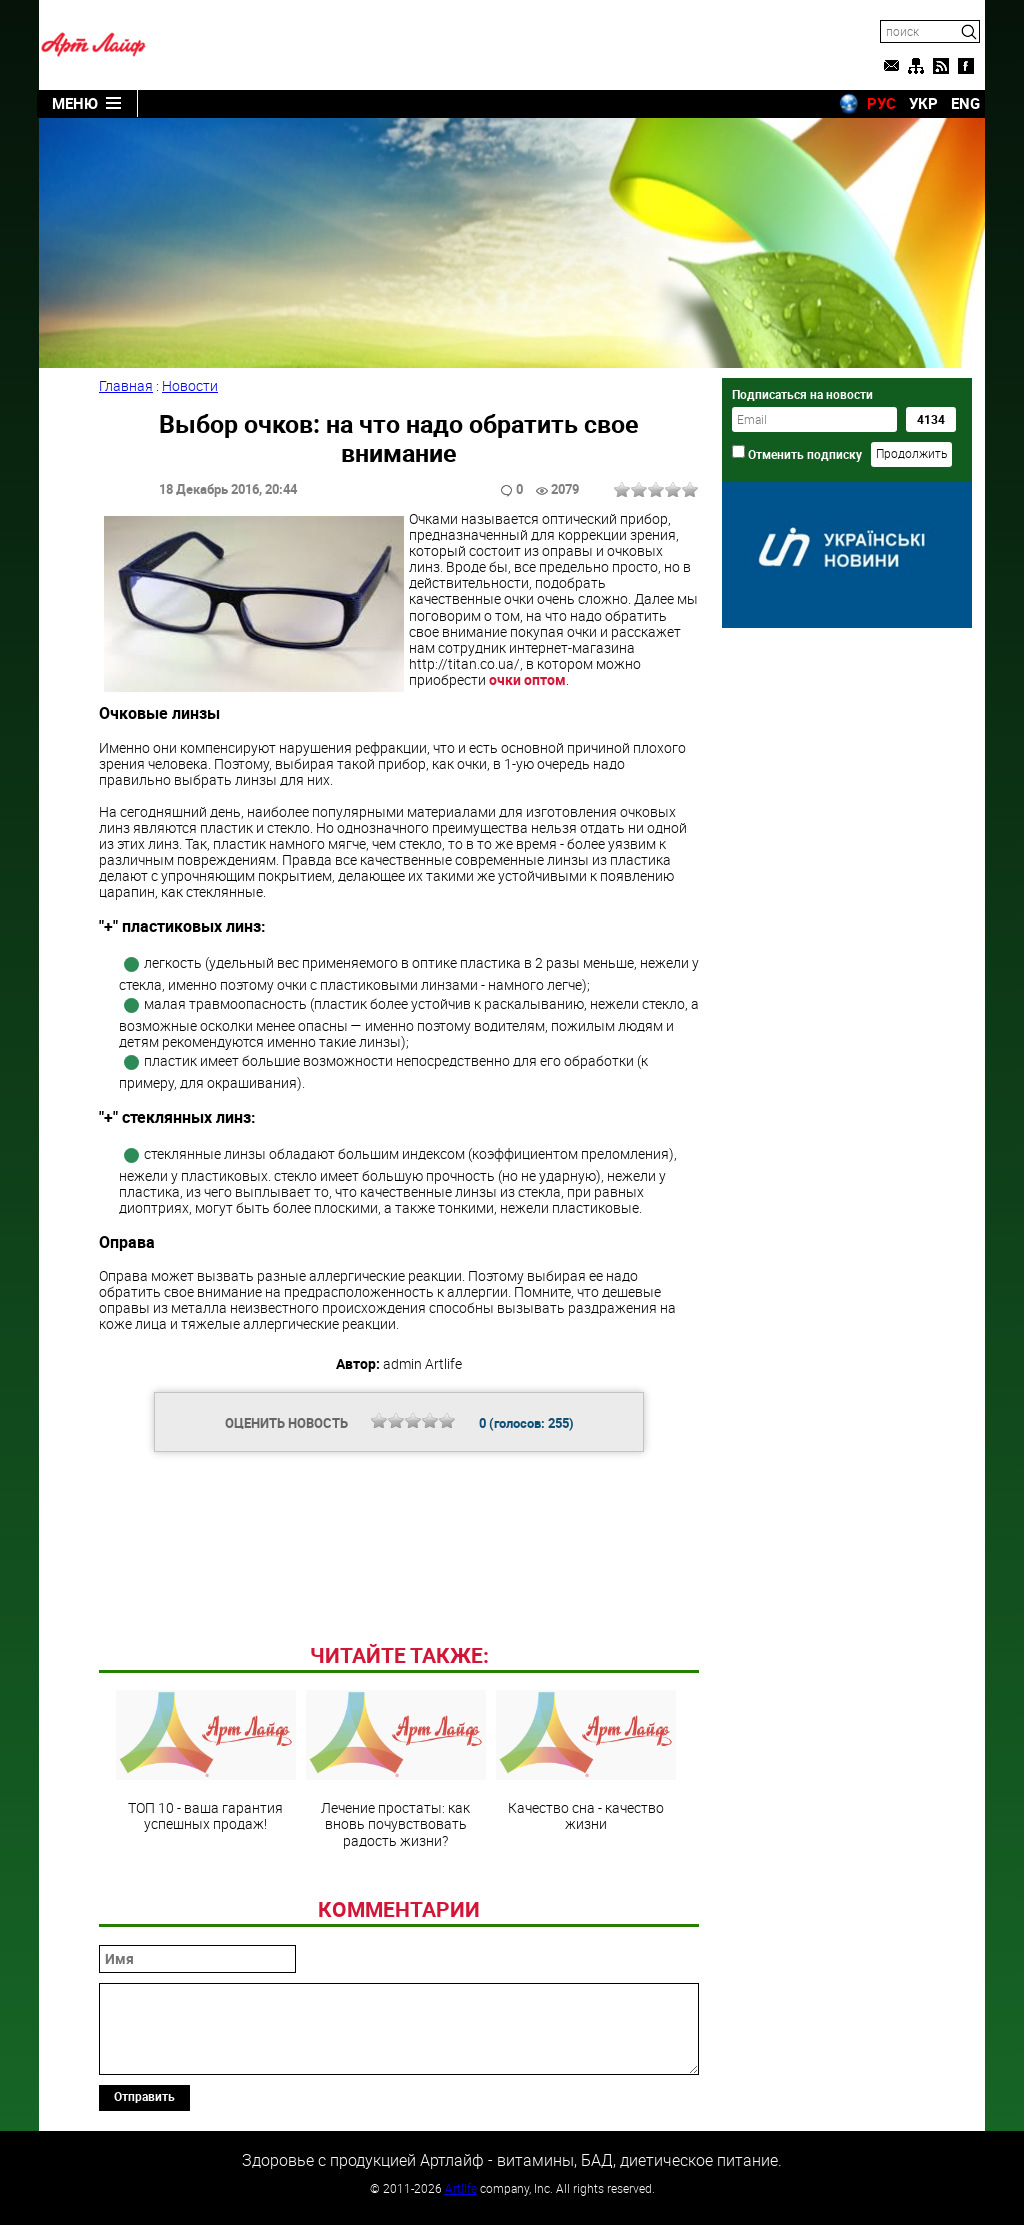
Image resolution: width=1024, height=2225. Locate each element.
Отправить (144, 2096)
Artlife (461, 2188)
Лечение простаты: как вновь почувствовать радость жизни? (396, 1769)
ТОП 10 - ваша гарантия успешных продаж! (206, 1761)
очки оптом (527, 679)
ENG (965, 103)
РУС (881, 103)
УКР (923, 103)
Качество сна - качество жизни (586, 1761)
